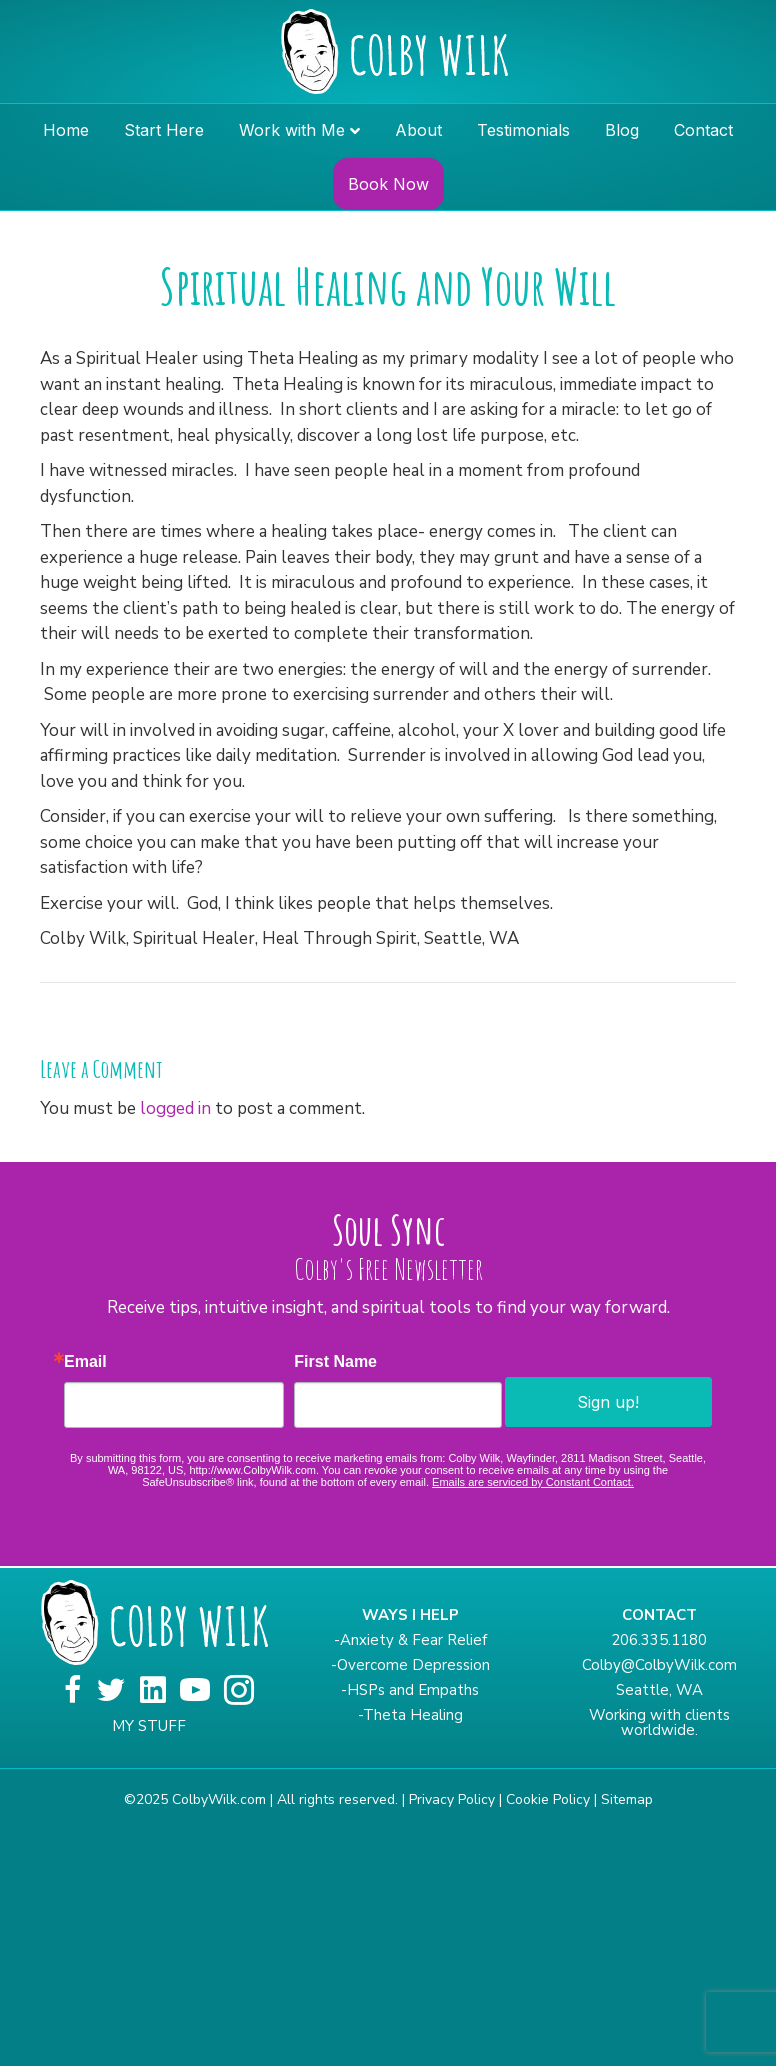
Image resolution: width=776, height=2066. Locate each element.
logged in (175, 1108)
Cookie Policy (548, 1799)
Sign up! (608, 1402)
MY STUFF (149, 1726)
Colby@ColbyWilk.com (659, 1665)
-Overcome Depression (410, 1665)
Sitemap (627, 1799)
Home (66, 130)
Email (85, 1362)
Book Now (388, 184)
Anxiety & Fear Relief (413, 1640)
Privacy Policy (452, 1799)
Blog (622, 130)
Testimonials (523, 130)
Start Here (164, 130)
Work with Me (292, 130)
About (418, 130)
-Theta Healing (410, 1715)
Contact (703, 130)
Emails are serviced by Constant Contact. (533, 1482)
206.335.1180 (659, 1640)
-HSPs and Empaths (410, 1690)
